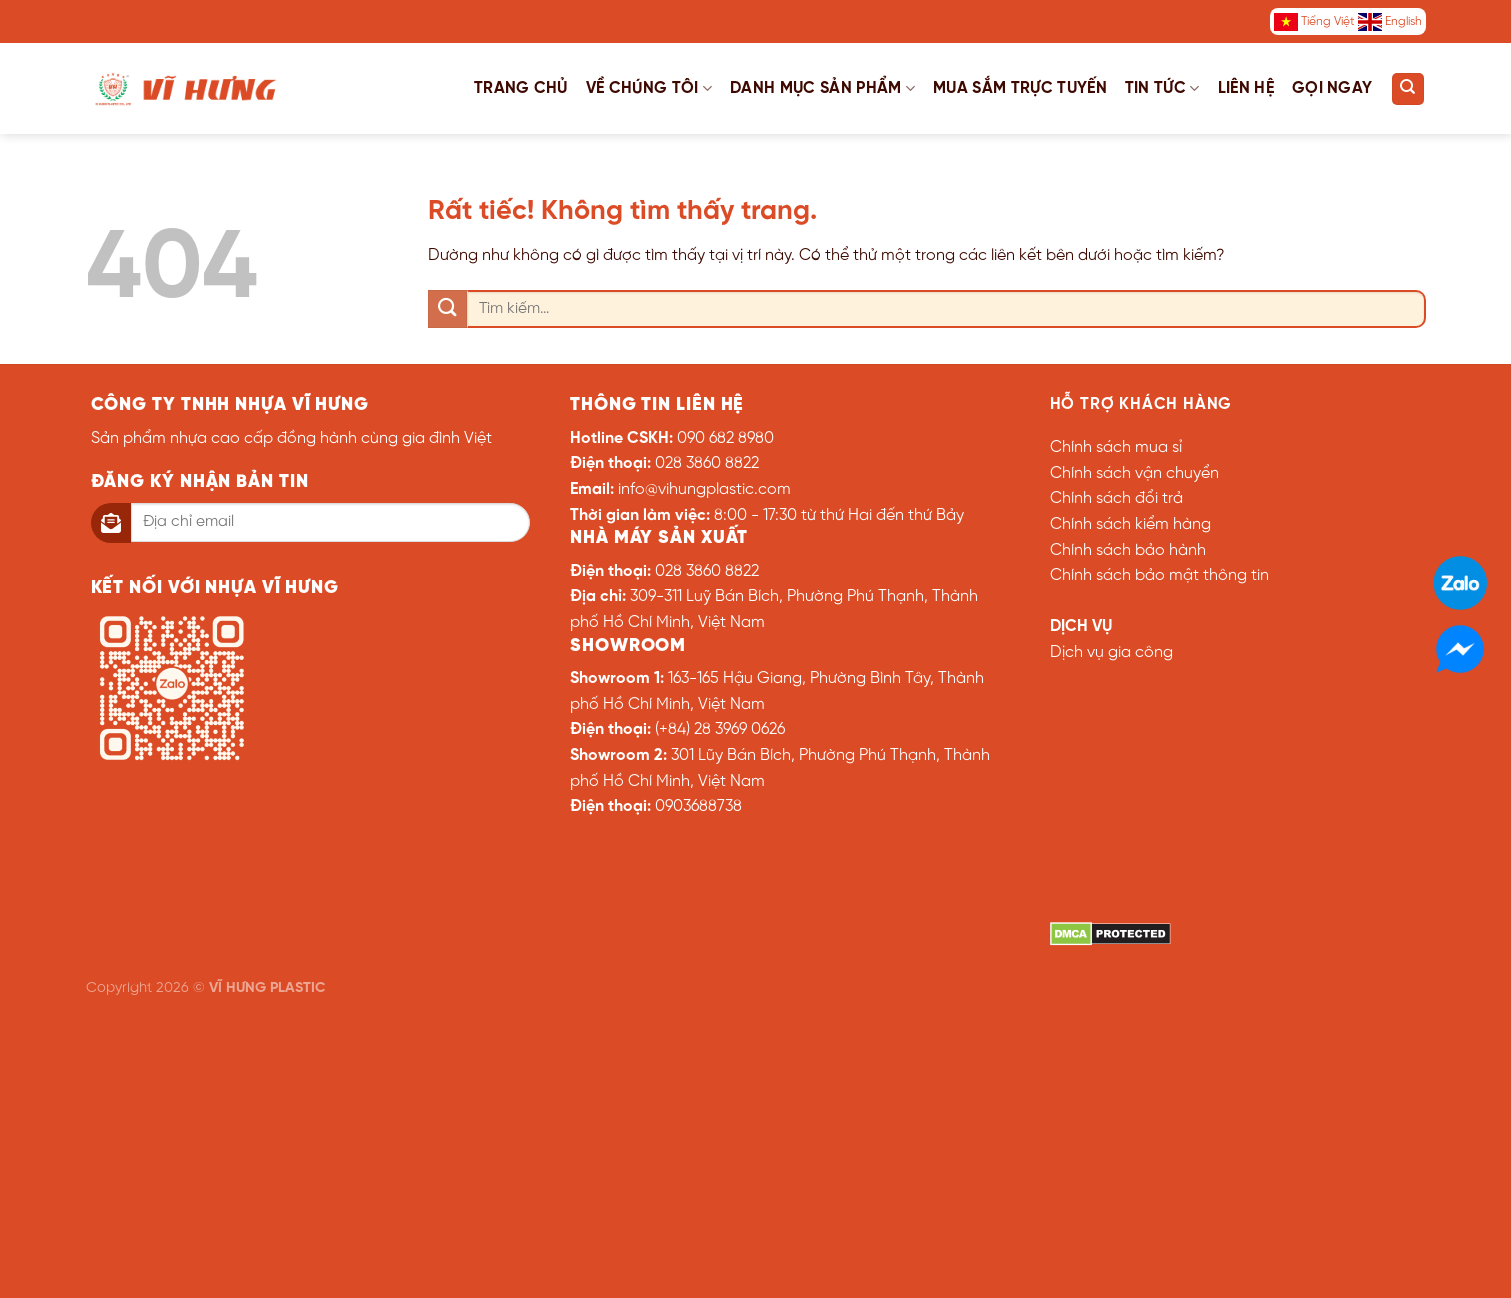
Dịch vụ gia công (1111, 652)
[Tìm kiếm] (1408, 89)
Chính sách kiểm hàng (1130, 524)
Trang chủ (521, 88)
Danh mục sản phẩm (822, 88)
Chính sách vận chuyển (1134, 473)
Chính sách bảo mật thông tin (1159, 575)
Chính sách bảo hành (1128, 550)
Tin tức (1162, 88)
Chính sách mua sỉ (1116, 447)
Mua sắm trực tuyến (1020, 88)
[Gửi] (447, 309)
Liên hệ (1246, 88)
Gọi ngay (1332, 88)
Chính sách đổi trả (1116, 498)
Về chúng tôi (649, 88)
